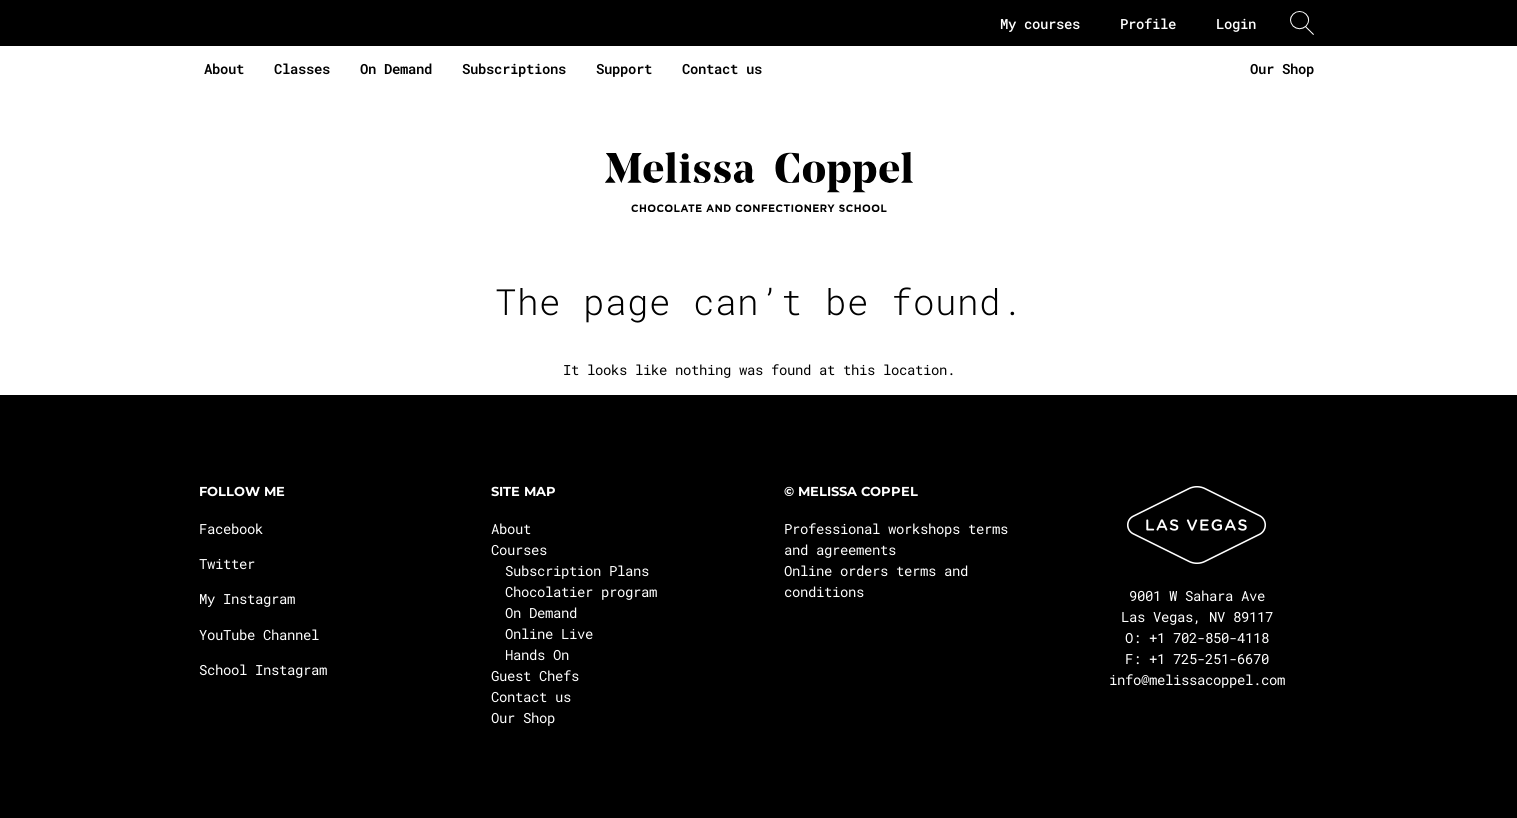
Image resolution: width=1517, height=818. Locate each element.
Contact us (722, 68)
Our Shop (1282, 68)
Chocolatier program (581, 591)
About (224, 68)
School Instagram (263, 669)
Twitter (227, 563)
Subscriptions (514, 68)
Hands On (537, 654)
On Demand (396, 68)
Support (624, 68)
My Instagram (247, 598)
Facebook (231, 528)
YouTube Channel (259, 634)
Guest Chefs (535, 675)
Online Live (549, 633)
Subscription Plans (577, 570)
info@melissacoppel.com (1197, 679)
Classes (302, 68)
